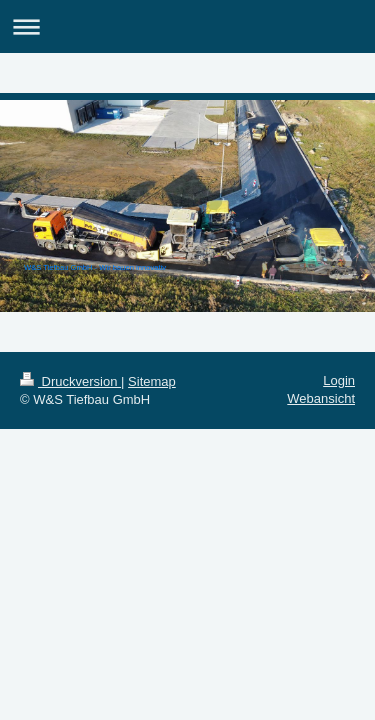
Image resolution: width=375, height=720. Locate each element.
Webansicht (321, 398)
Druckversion (70, 381)
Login (339, 380)
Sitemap (152, 381)
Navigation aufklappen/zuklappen (187, 26)
